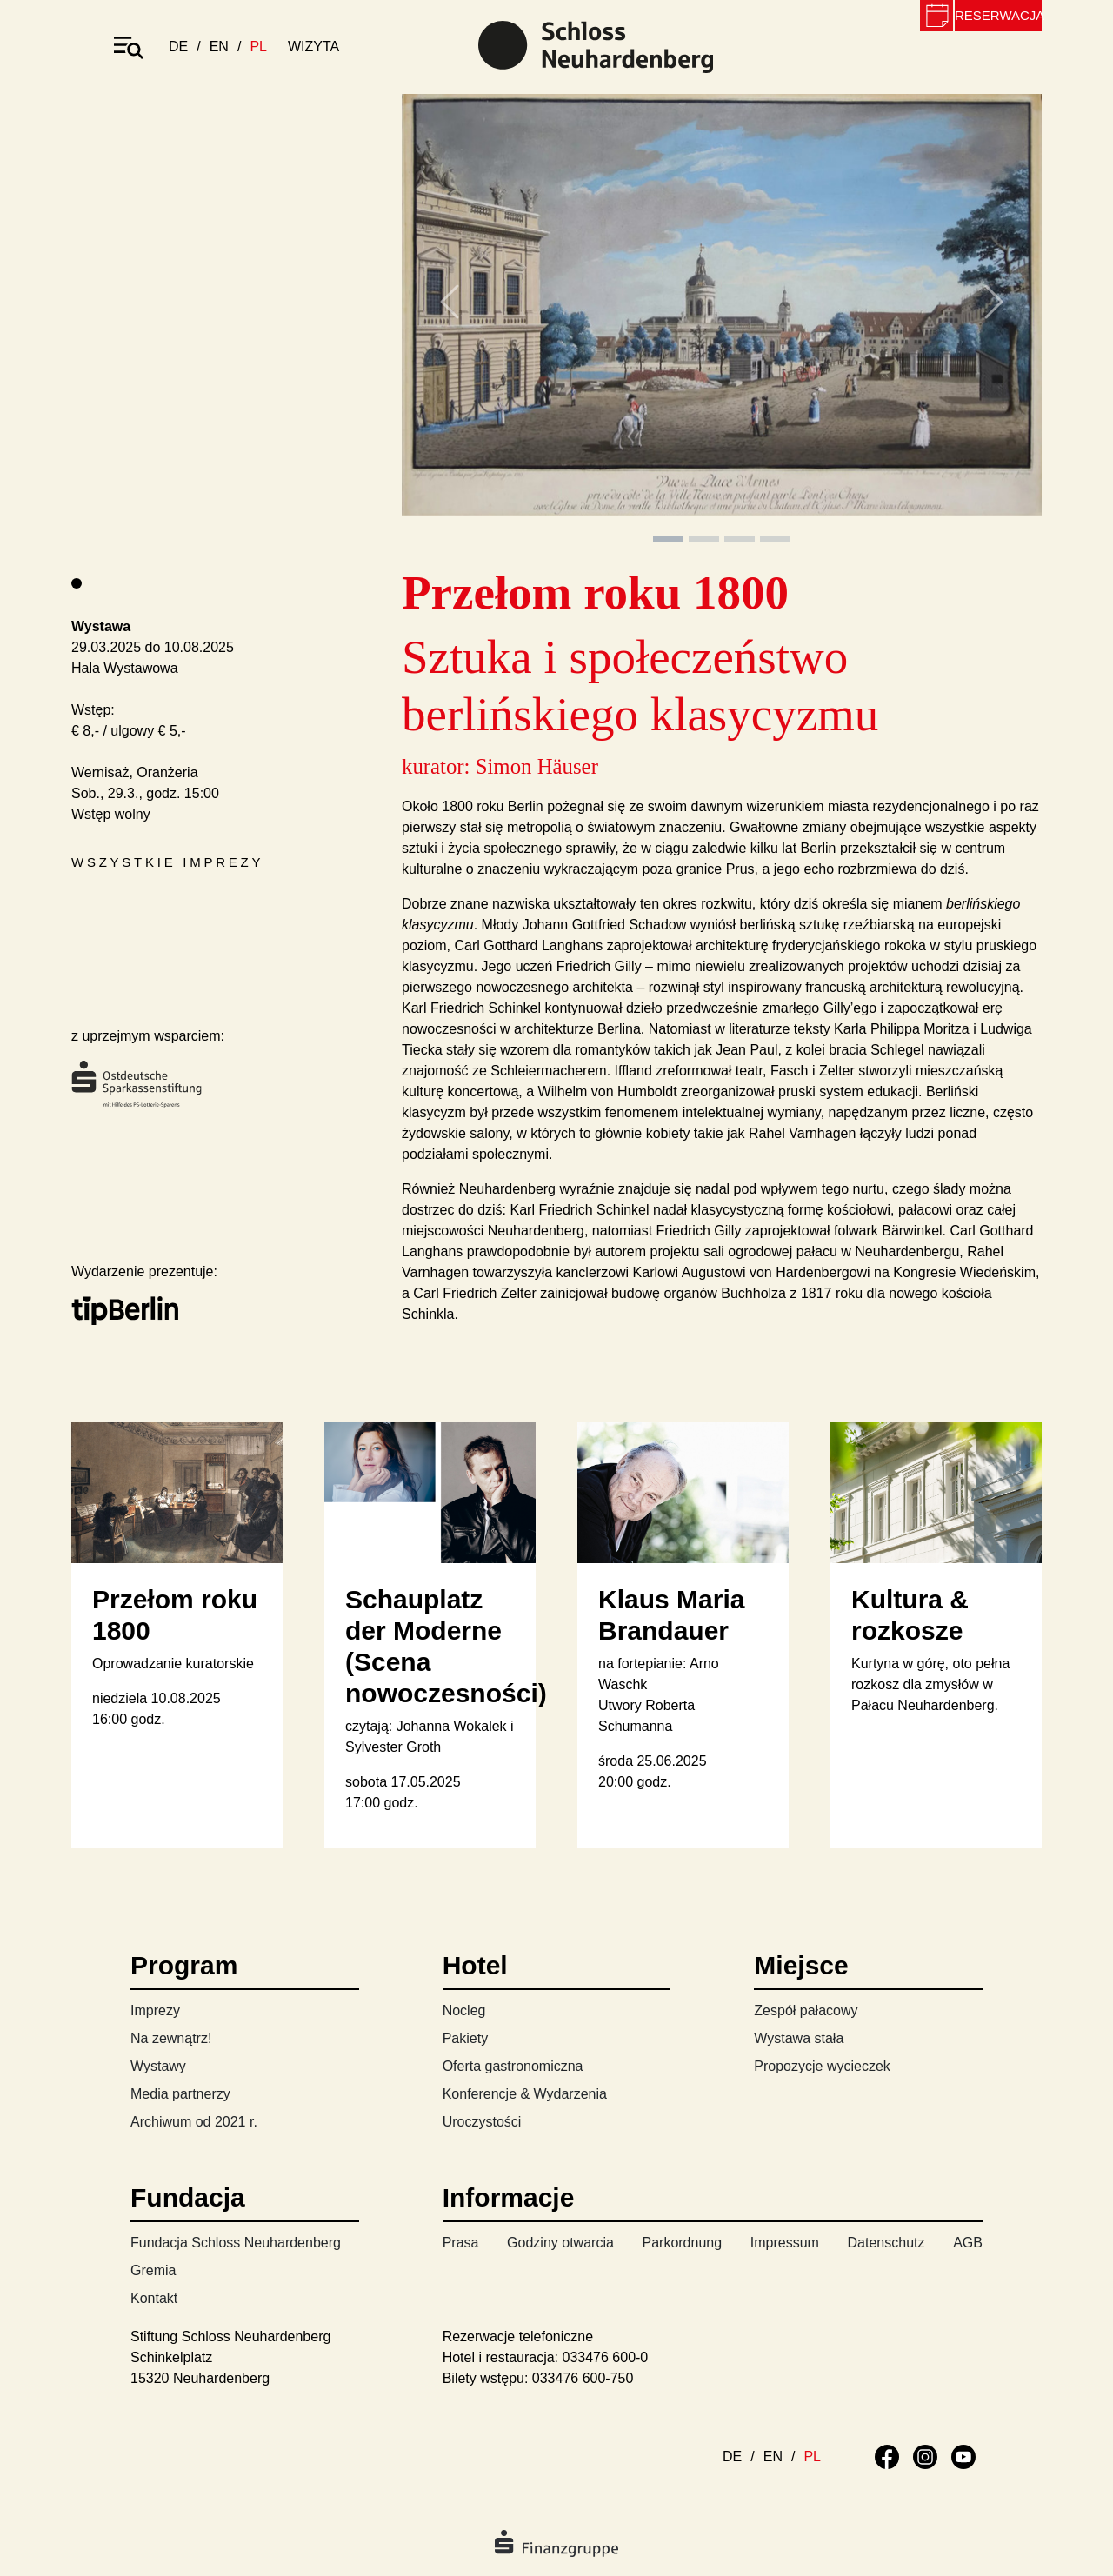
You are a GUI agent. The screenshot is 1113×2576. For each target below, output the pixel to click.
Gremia (153, 2270)
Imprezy (155, 2010)
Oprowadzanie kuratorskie (173, 1663)
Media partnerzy (180, 2094)
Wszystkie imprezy (167, 862)
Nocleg (464, 2010)
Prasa (461, 2242)
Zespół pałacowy (805, 2010)
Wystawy (158, 2066)
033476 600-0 (606, 2357)
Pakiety (465, 2038)
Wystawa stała (798, 2038)
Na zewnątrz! (170, 2038)
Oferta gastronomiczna (513, 2066)
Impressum (784, 2242)
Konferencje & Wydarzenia (525, 2094)
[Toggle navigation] (129, 46)
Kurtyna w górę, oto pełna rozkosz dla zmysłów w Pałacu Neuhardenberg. (930, 1684)
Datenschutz (886, 2242)
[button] (449, 319)
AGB (968, 2242)
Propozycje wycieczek (822, 2066)
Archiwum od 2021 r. (193, 2121)
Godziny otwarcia (560, 2242)
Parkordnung (682, 2242)
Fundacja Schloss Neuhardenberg (235, 2242)
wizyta (313, 46)
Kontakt (153, 2298)
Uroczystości (482, 2121)
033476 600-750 (583, 2378)
